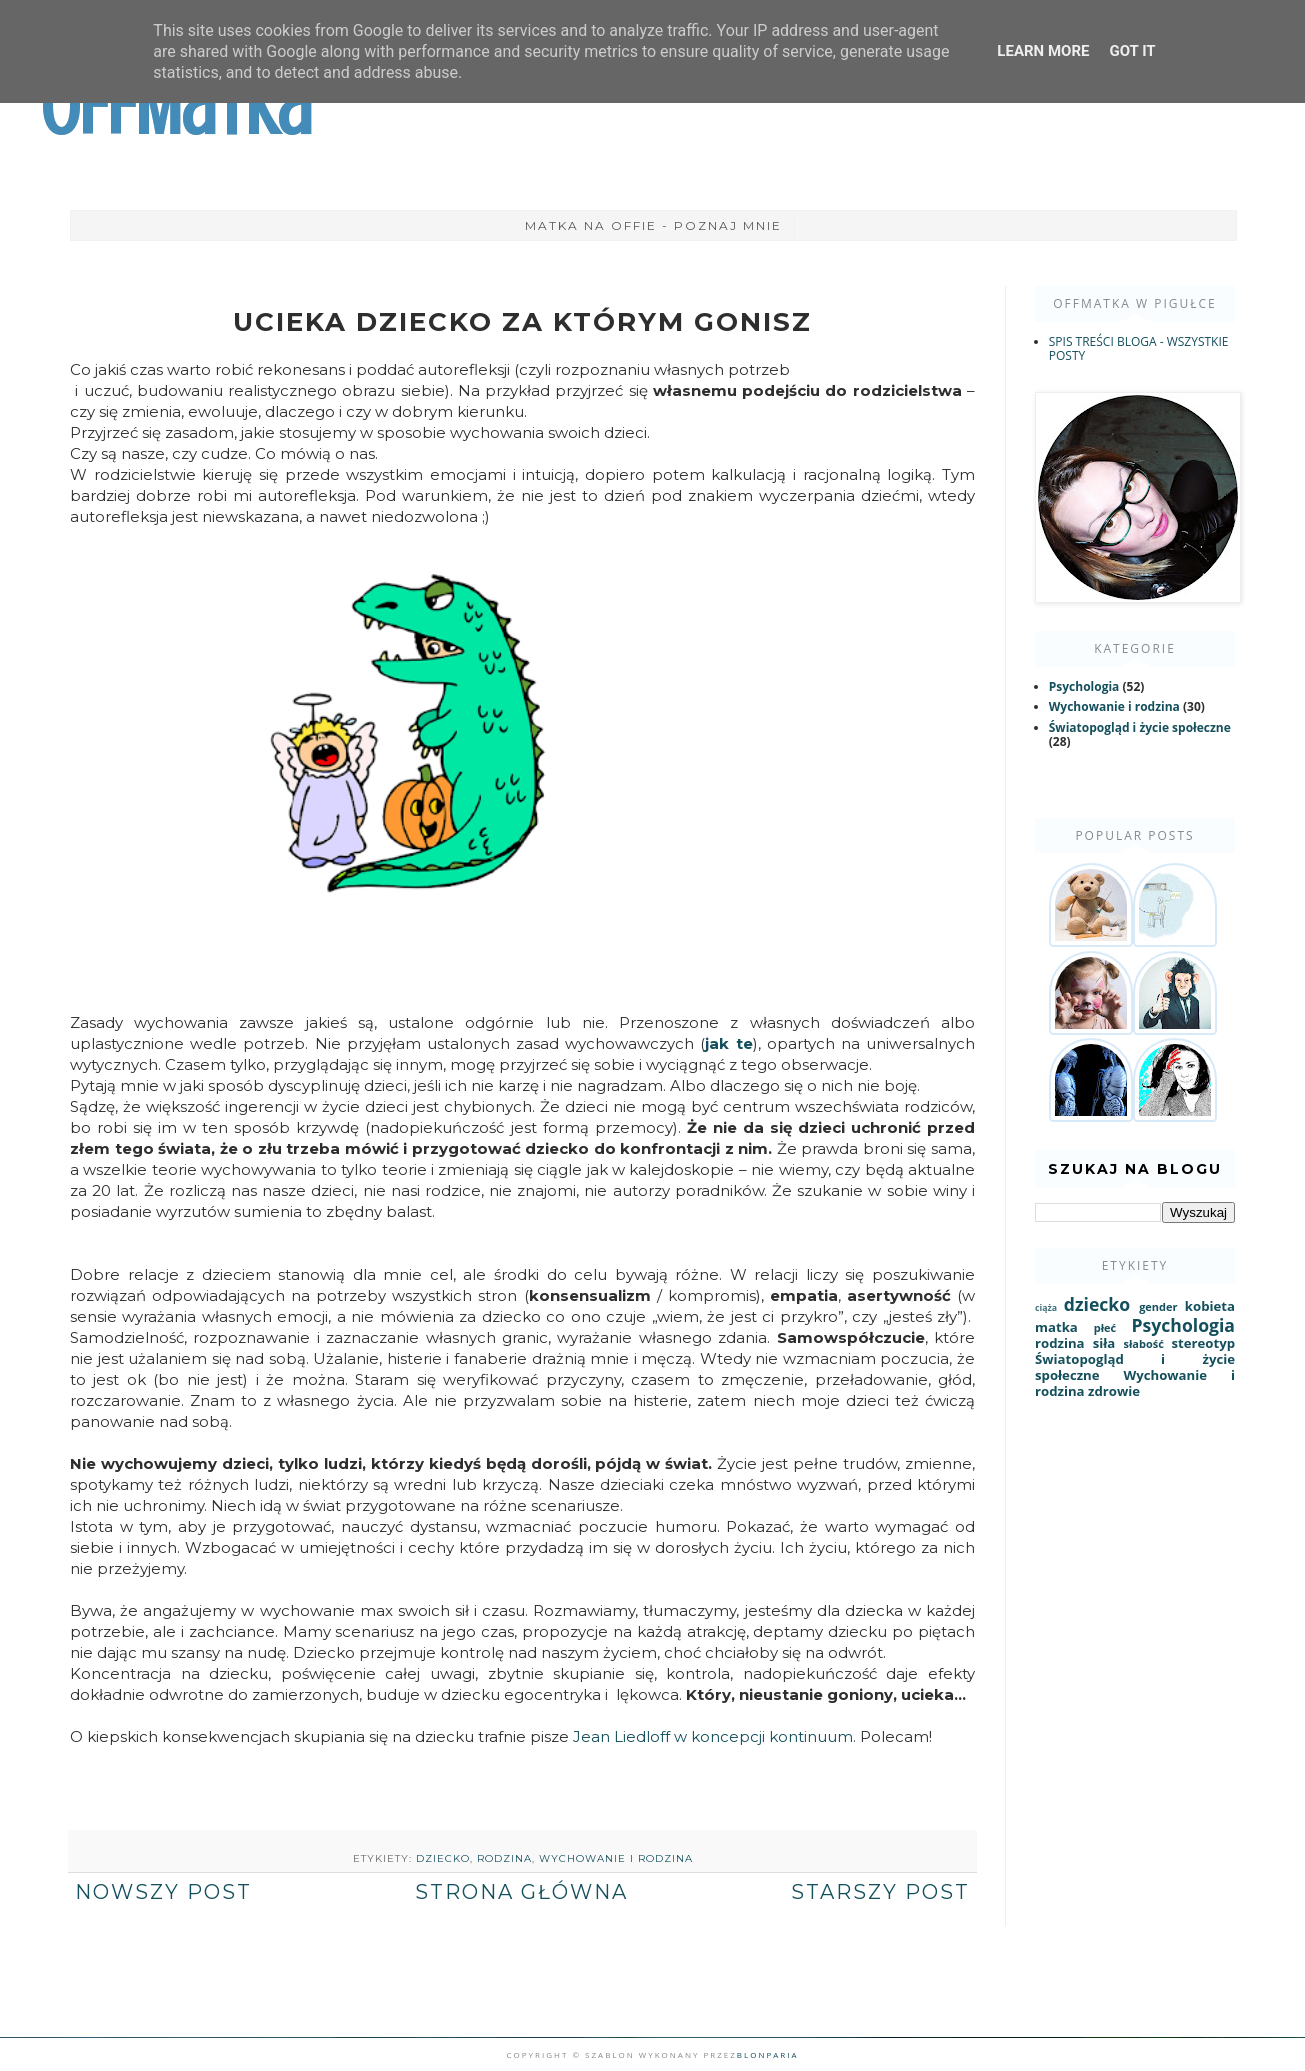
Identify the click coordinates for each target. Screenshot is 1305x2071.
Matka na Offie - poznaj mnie (653, 225)
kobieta (1210, 1306)
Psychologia (1084, 686)
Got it (1132, 51)
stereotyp (1203, 1343)
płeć (1105, 1327)
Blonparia (768, 2054)
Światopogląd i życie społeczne (1140, 727)
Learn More (1043, 51)
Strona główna (521, 1892)
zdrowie (1114, 1391)
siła (1104, 1343)
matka (1056, 1327)
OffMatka (176, 108)
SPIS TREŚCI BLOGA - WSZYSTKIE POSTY (1139, 348)
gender (1158, 1306)
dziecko (443, 1858)
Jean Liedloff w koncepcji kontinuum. (714, 1736)
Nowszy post (163, 1892)
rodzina (504, 1858)
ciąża (1046, 1308)
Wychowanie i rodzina (616, 1858)
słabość (1143, 1343)
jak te (728, 1043)
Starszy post (880, 1892)
